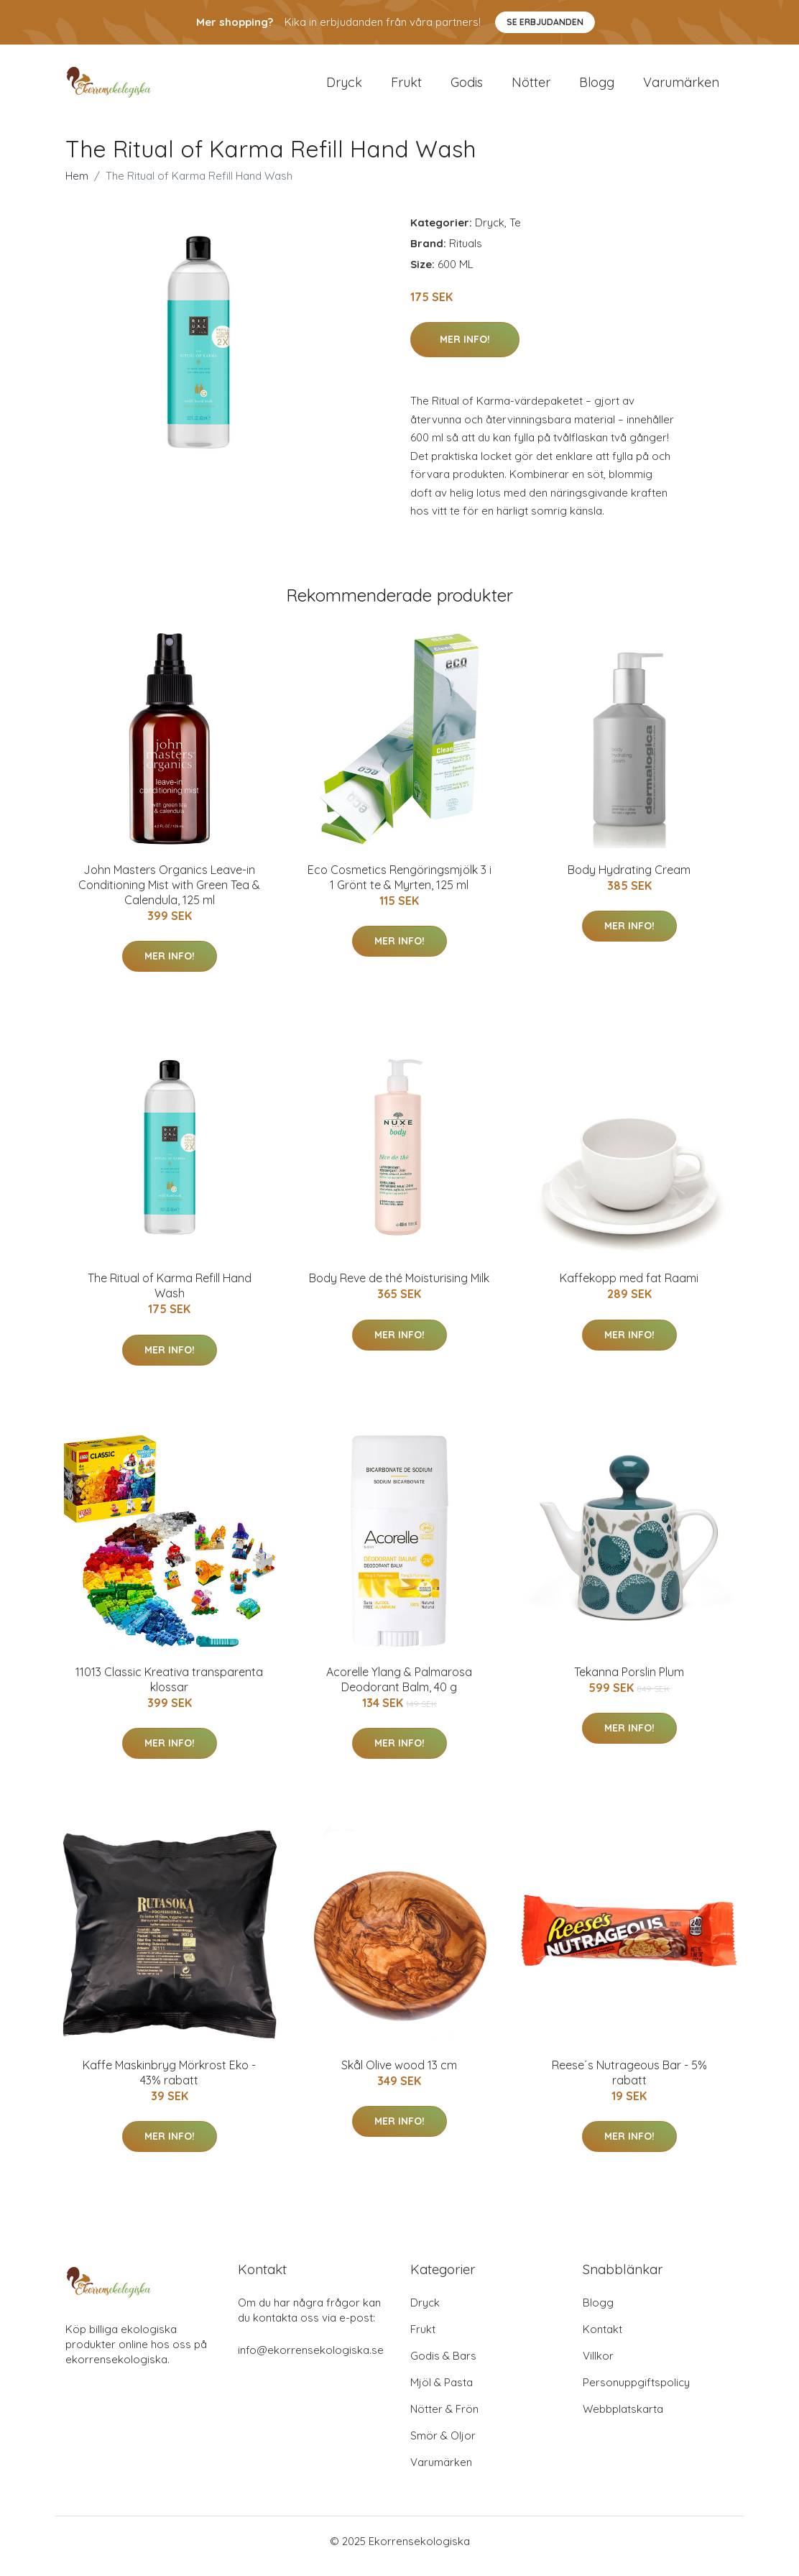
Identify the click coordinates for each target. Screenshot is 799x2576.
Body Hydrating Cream (629, 880)
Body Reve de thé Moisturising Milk (399, 1288)
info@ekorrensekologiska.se (311, 2360)
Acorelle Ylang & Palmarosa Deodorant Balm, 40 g (399, 1689)
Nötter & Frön (444, 2419)
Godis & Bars (443, 2366)
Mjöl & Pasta (441, 2392)
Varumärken (681, 87)
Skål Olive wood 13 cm (399, 2075)
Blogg (596, 87)
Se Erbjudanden (545, 22)
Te (515, 232)
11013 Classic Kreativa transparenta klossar (169, 1689)
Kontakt (602, 2339)
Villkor (598, 2366)
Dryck (344, 87)
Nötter (531, 87)
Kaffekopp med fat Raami (629, 1288)
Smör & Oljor (443, 2445)
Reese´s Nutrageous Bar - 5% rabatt (629, 2082)
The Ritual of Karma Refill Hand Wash (169, 1295)
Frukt (406, 87)
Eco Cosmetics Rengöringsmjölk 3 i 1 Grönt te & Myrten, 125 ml (399, 887)
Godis (467, 87)
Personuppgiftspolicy (636, 2392)
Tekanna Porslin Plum (629, 1682)
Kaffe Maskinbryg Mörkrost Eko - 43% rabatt (169, 2082)
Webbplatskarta (623, 2419)
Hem (76, 186)
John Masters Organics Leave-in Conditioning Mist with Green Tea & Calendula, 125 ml (169, 895)
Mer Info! (465, 349)
